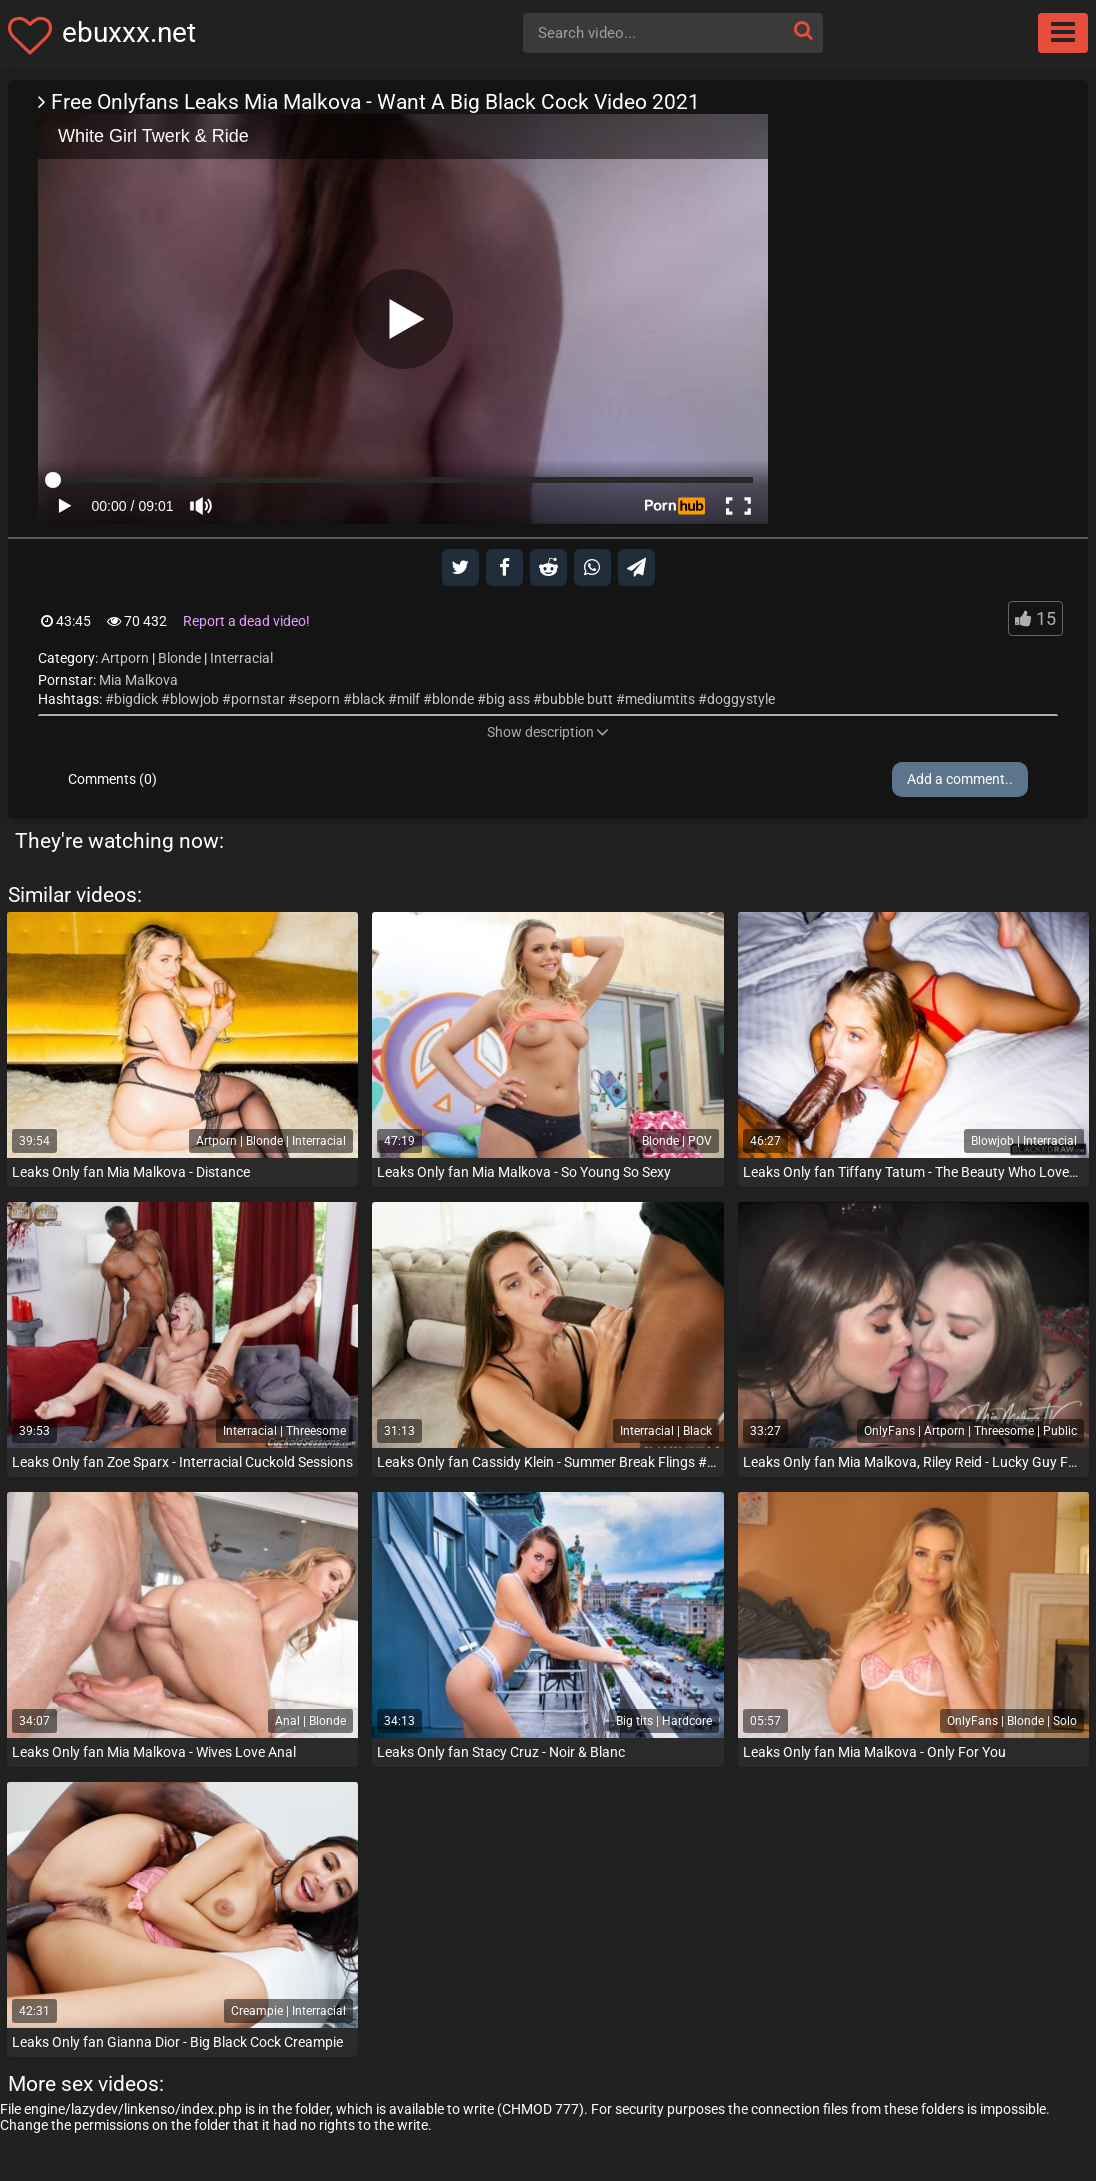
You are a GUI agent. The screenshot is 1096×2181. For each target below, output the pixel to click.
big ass (508, 699)
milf (408, 699)
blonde (453, 699)
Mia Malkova (138, 680)
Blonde (179, 658)
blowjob (194, 699)
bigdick (136, 699)
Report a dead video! (246, 621)
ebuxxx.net (129, 32)
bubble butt (577, 699)
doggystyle (741, 699)
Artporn (125, 658)
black (368, 699)
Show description (548, 732)
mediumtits (660, 699)
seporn (318, 699)
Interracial (241, 658)
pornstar (258, 699)
